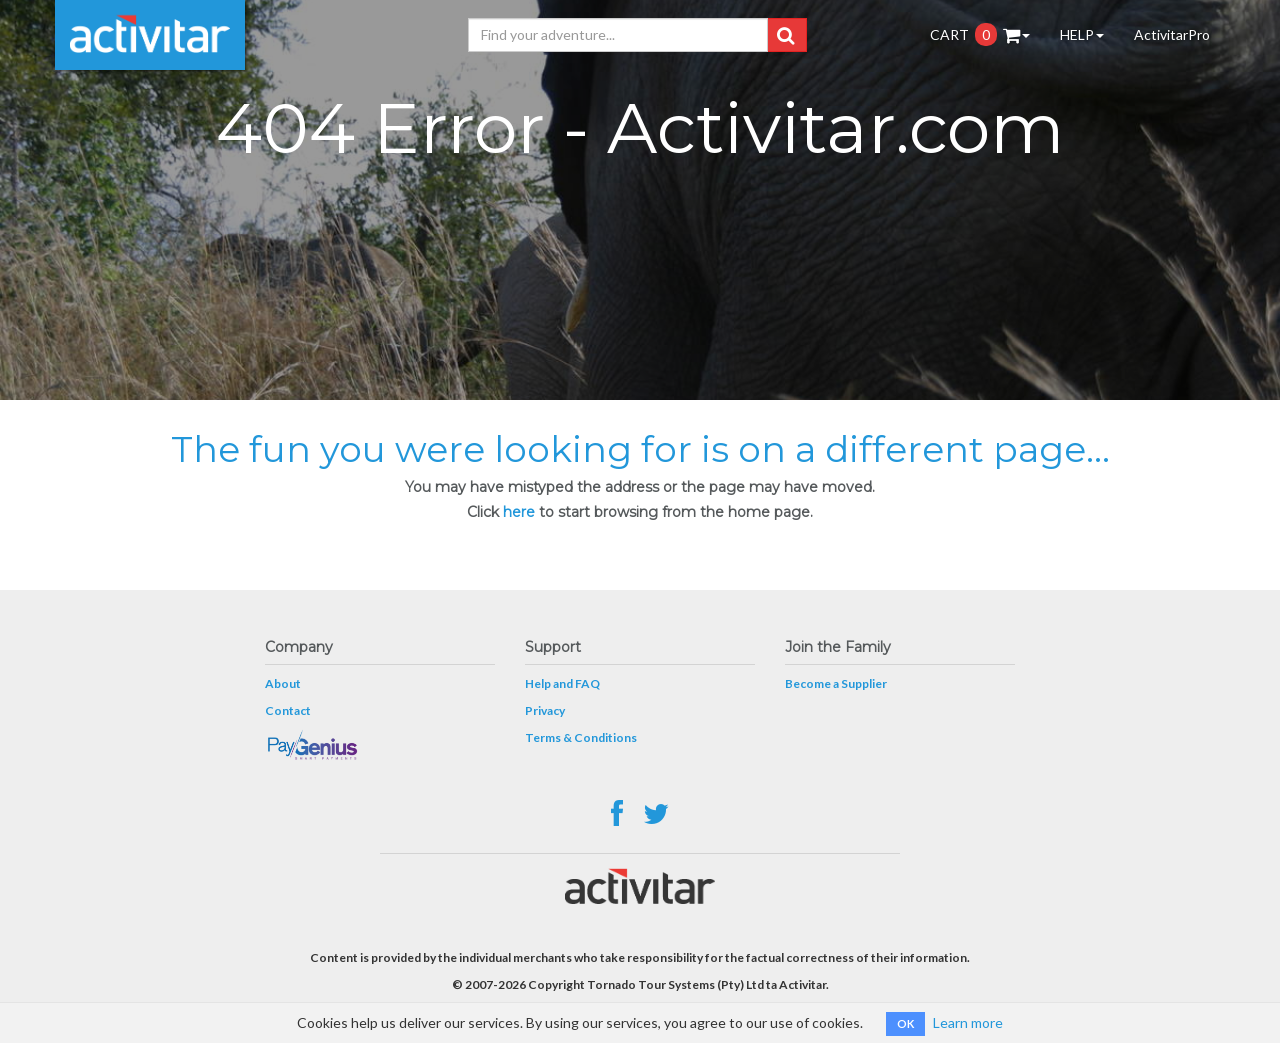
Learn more (968, 1022)
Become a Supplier (836, 683)
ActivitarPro (1172, 34)
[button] (785, 35)
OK (905, 1023)
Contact (288, 710)
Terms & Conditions (581, 737)
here (519, 512)
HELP (1082, 34)
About (283, 683)
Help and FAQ (562, 683)
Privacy (545, 710)
